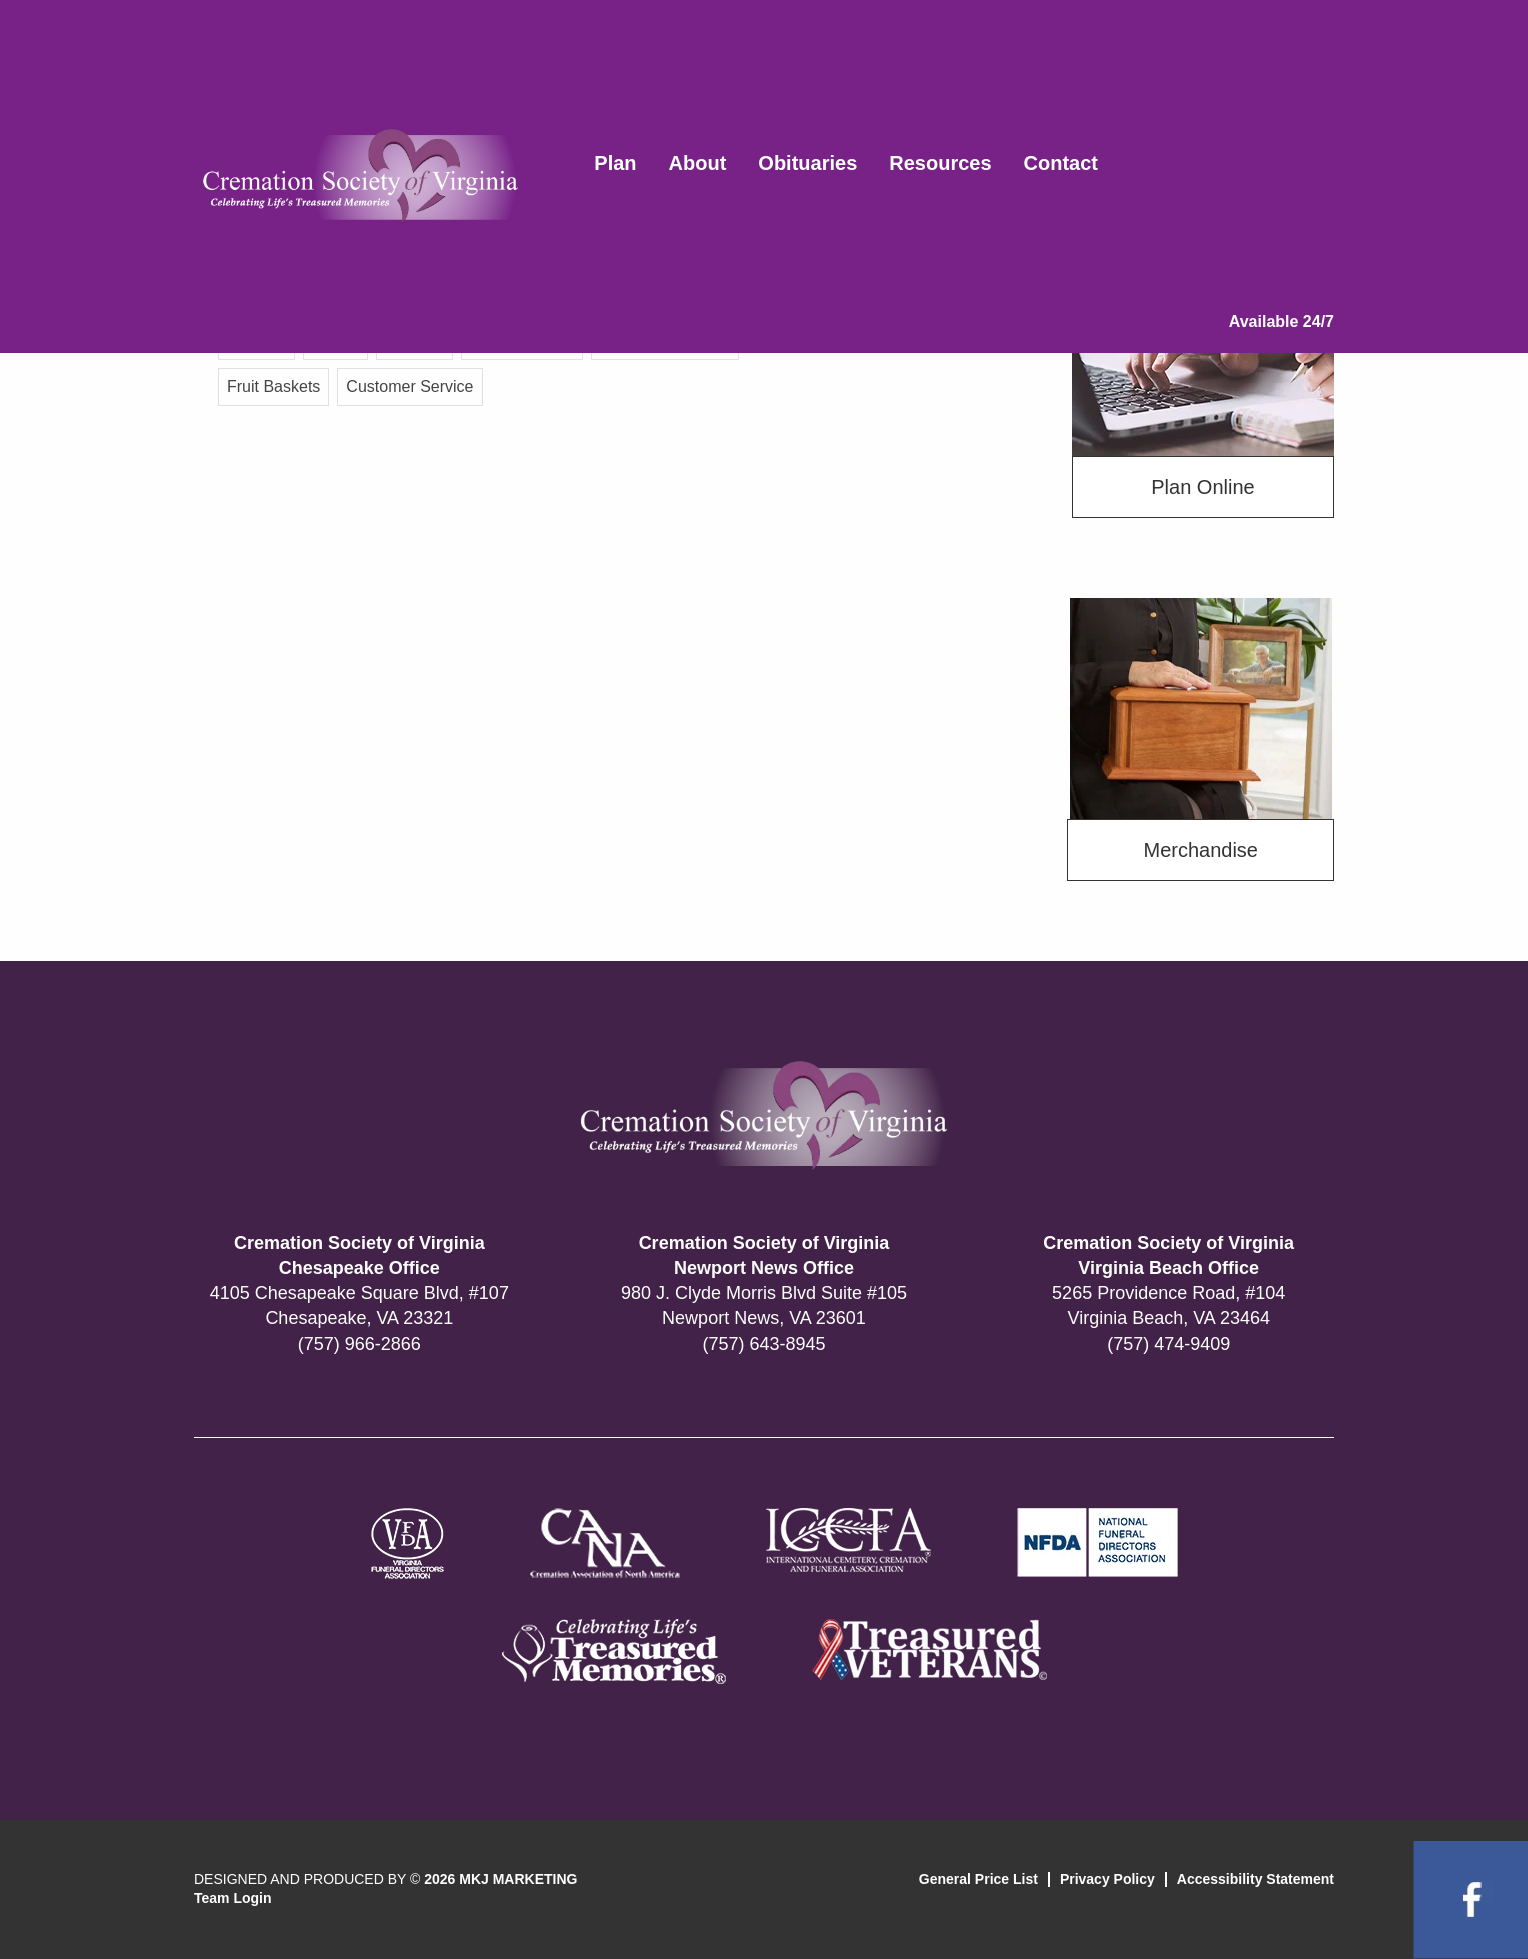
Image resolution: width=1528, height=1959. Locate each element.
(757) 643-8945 (763, 1344)
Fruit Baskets (273, 386)
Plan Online (1202, 487)
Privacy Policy (1107, 1879)
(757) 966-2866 (359, 1344)
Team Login (233, 1898)
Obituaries (807, 163)
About (698, 163)
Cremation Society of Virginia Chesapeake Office (359, 1255)
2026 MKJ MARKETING (500, 1879)
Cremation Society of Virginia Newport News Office (764, 1255)
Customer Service (409, 386)
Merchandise (1200, 850)
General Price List (978, 1879)
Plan (615, 163)
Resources (940, 163)
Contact (1061, 163)
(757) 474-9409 (1168, 1344)
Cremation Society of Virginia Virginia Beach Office (1168, 1255)
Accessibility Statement (1255, 1879)
